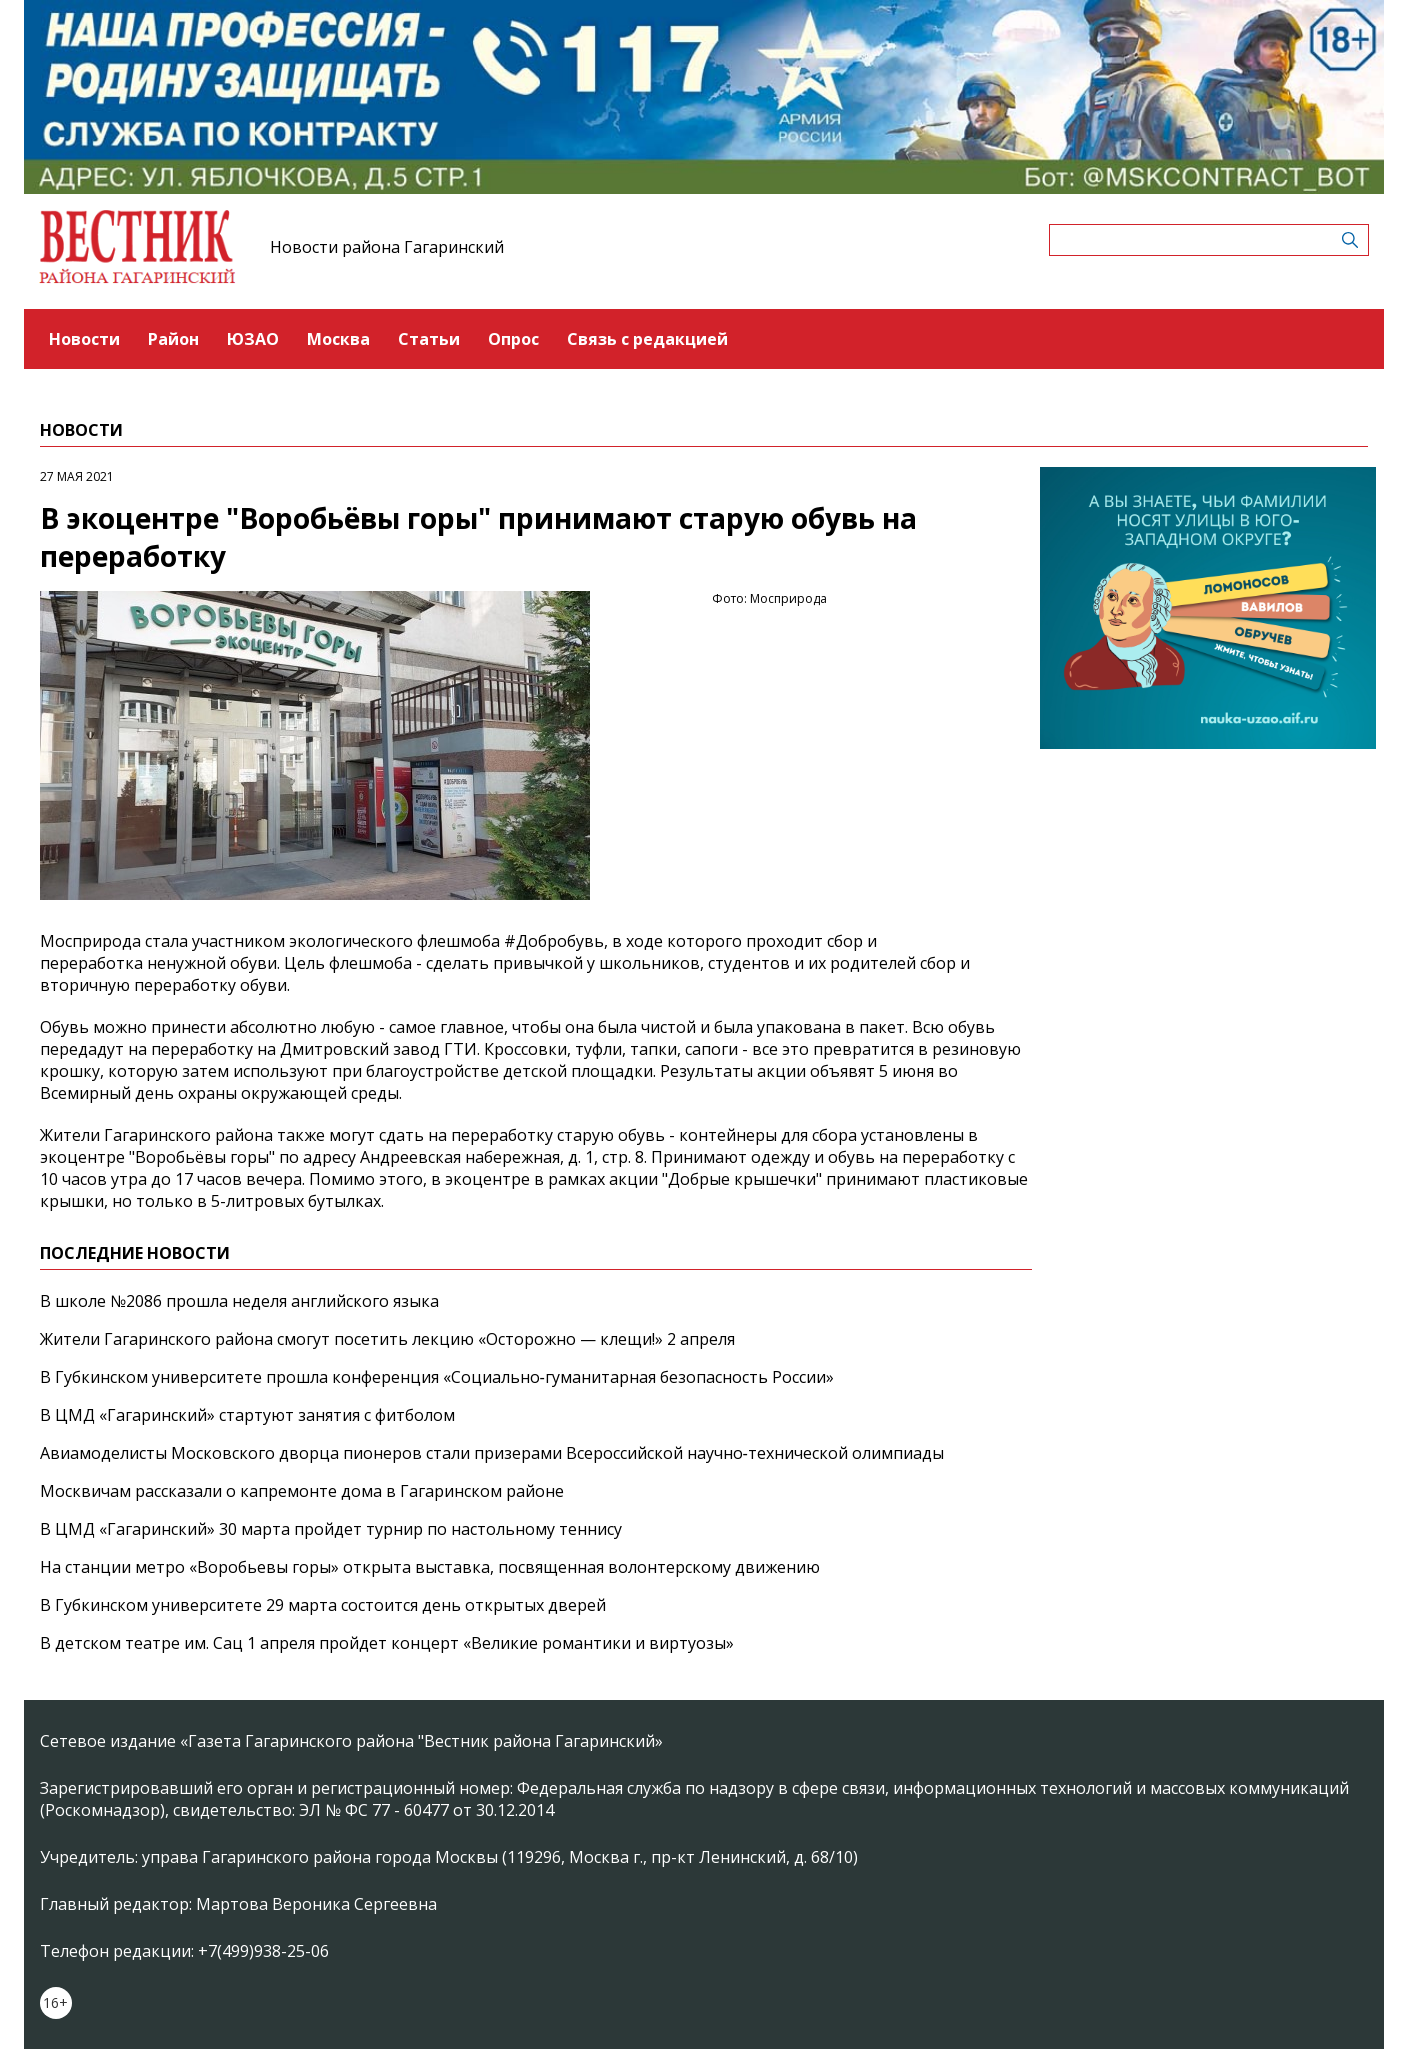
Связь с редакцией (647, 339)
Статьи (429, 339)
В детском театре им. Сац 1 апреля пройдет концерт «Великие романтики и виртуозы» (387, 1643)
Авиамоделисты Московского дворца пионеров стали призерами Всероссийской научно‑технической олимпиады (492, 1453)
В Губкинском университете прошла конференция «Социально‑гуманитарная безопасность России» (437, 1377)
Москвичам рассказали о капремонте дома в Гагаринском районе (302, 1491)
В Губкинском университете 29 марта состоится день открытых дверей (323, 1605)
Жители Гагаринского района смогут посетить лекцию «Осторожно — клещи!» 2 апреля (387, 1339)
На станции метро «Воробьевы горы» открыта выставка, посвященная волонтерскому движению (430, 1567)
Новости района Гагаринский (387, 247)
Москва (338, 339)
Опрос (513, 339)
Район (173, 339)
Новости (84, 339)
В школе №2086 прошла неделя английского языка (239, 1301)
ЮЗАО (253, 339)
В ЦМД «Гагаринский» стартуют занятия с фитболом (247, 1415)
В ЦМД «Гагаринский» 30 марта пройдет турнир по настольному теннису (331, 1529)
